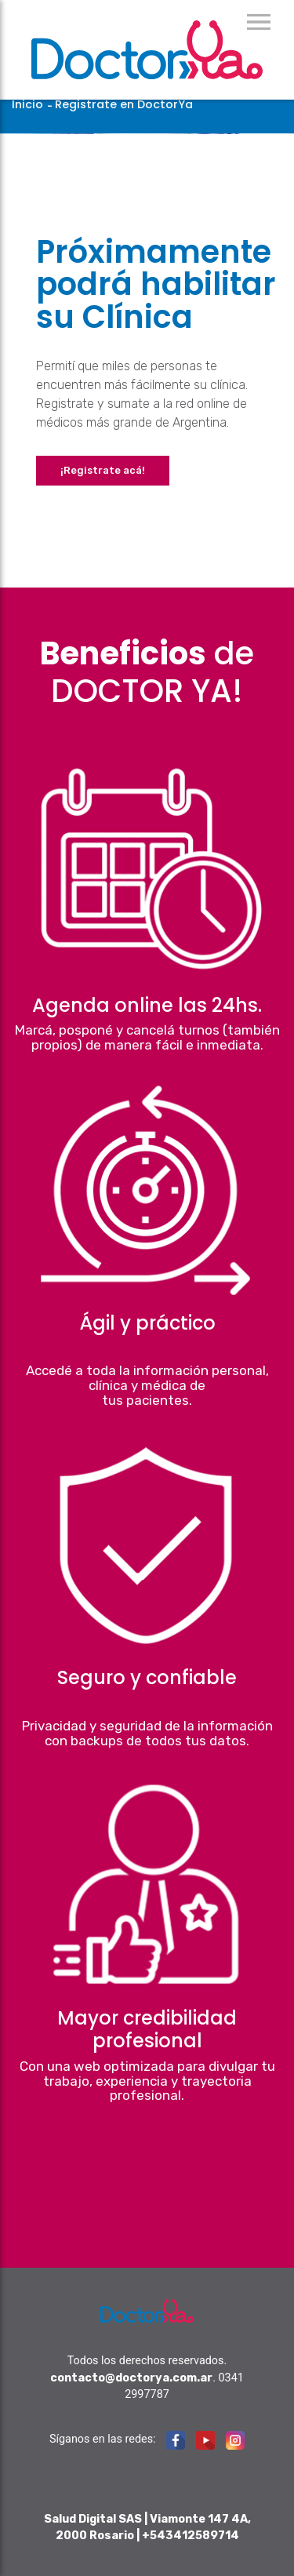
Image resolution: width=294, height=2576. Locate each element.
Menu (258, 22)
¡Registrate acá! (102, 470)
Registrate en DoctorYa (124, 104)
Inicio (27, 104)
